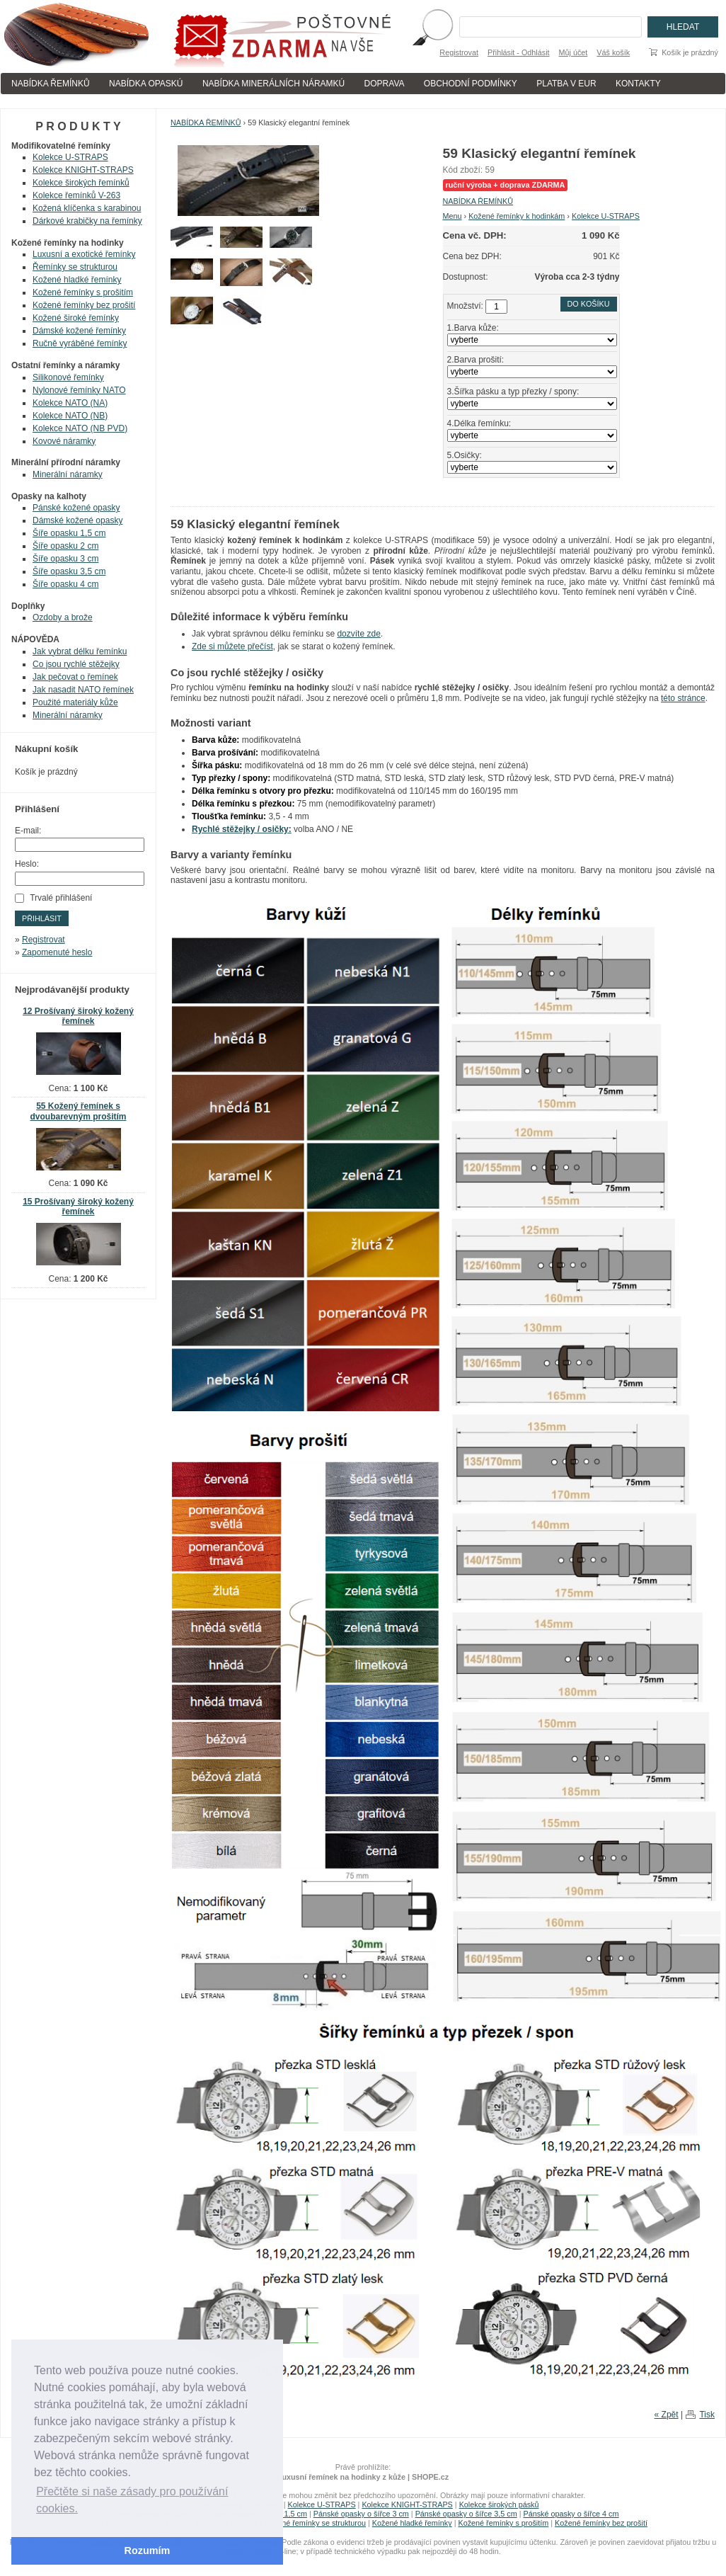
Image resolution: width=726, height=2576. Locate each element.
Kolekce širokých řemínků (81, 183)
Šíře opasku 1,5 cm (69, 533)
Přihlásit (42, 918)
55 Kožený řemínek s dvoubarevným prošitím (78, 1111)
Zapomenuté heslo (57, 952)
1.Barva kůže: (473, 328)
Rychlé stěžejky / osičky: (242, 829)
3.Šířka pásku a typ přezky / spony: (513, 391)
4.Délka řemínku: (479, 423)
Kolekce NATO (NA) (70, 403)
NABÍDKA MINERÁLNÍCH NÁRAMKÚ (273, 84)
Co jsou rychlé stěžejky (76, 664)
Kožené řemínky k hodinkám (516, 216)
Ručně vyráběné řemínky (80, 343)
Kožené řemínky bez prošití (84, 305)
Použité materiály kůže (75, 702)
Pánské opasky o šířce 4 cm (570, 2513)
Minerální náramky (68, 474)
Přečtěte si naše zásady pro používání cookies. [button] (132, 2499)
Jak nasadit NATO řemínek (83, 690)
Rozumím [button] (148, 2550)
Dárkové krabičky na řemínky (87, 221)
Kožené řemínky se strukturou (315, 2523)
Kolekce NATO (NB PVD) (80, 428)
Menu (452, 216)
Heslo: (27, 864)
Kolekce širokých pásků (499, 2504)
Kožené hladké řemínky (77, 280)
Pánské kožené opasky (76, 508)
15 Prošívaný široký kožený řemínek (78, 1207)
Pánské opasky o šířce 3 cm (361, 2513)
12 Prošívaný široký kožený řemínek (78, 1016)
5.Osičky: (464, 455)
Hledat (683, 27)
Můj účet (573, 52)
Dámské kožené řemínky (79, 331)
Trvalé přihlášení (61, 898)
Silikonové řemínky (68, 377)
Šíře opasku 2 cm (65, 546)
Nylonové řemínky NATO (79, 390)
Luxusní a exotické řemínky (84, 254)
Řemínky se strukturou (75, 267)
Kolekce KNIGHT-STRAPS (83, 170)
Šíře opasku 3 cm (65, 559)
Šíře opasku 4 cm (65, 584)
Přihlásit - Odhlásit (519, 52)
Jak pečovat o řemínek (75, 677)
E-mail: (28, 831)
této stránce (683, 698)
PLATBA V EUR (566, 84)
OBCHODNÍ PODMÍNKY (470, 84)
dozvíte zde (358, 634)
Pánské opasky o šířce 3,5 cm (466, 2513)
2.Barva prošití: (476, 359)
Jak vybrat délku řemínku (80, 651)
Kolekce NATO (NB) (70, 416)
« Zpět (667, 2415)
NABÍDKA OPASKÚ (146, 84)
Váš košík (613, 52)
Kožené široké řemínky (76, 318)
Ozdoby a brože (63, 617)
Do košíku (588, 304)
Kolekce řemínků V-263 (76, 195)
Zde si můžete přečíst (232, 646)
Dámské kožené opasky (77, 520)
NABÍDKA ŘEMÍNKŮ (50, 84)
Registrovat (458, 52)
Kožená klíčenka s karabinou (87, 208)
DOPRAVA (384, 84)
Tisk (707, 2415)
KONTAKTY (638, 84)
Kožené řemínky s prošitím (83, 292)
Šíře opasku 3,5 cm (69, 571)
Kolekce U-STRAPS (606, 216)
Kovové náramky (64, 441)
